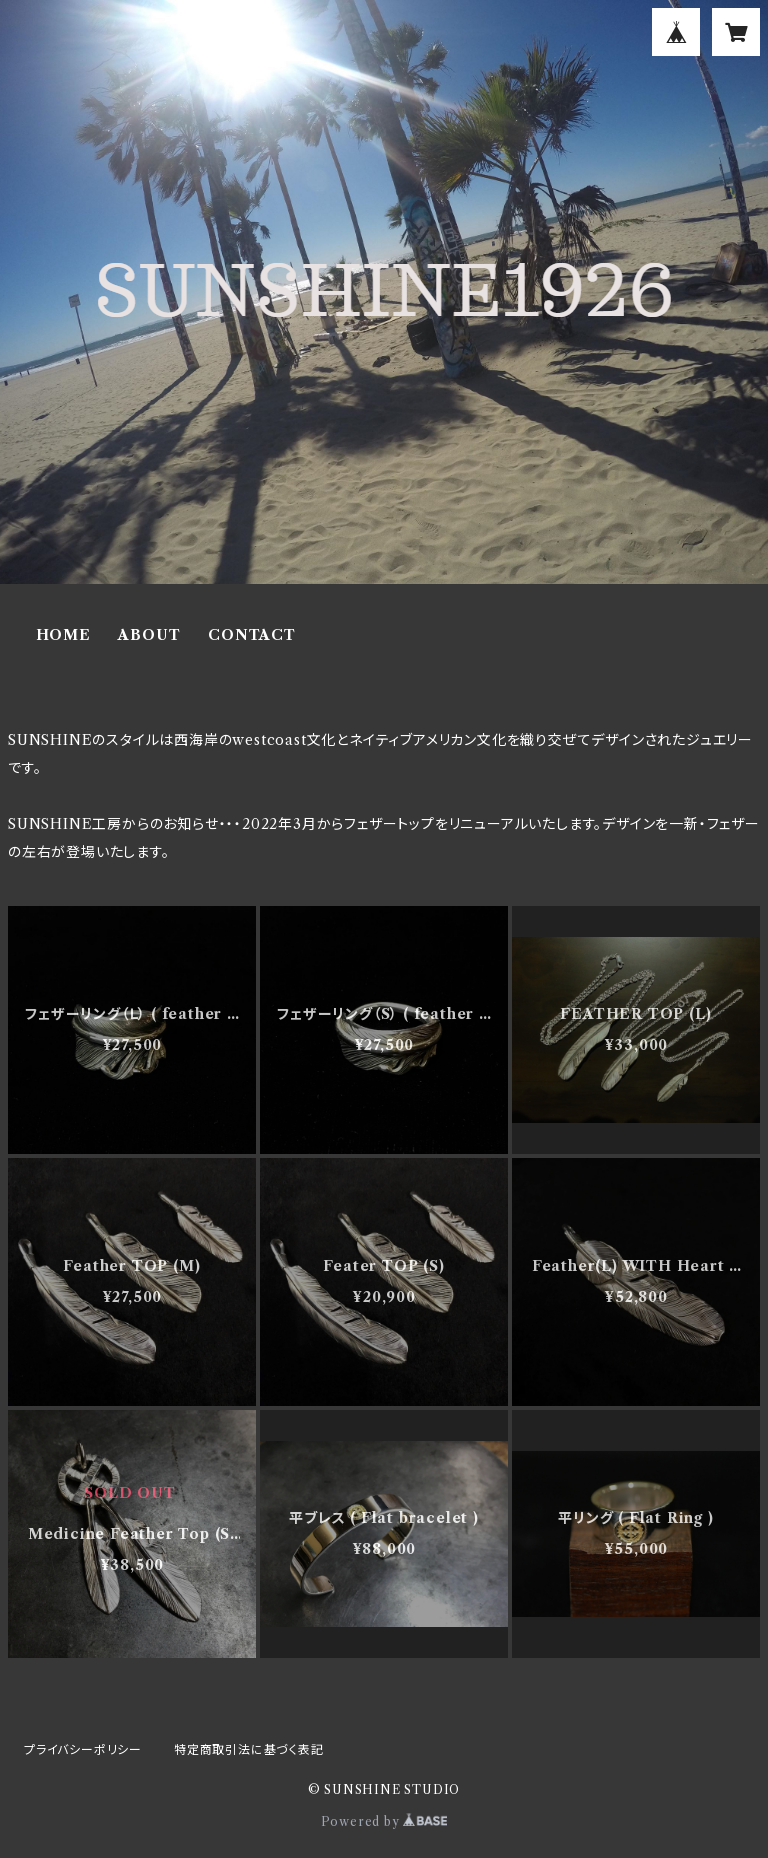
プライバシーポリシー (83, 1749)
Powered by (384, 1821)
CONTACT (252, 635)
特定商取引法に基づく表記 (249, 1749)
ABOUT (149, 635)
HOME (63, 635)
